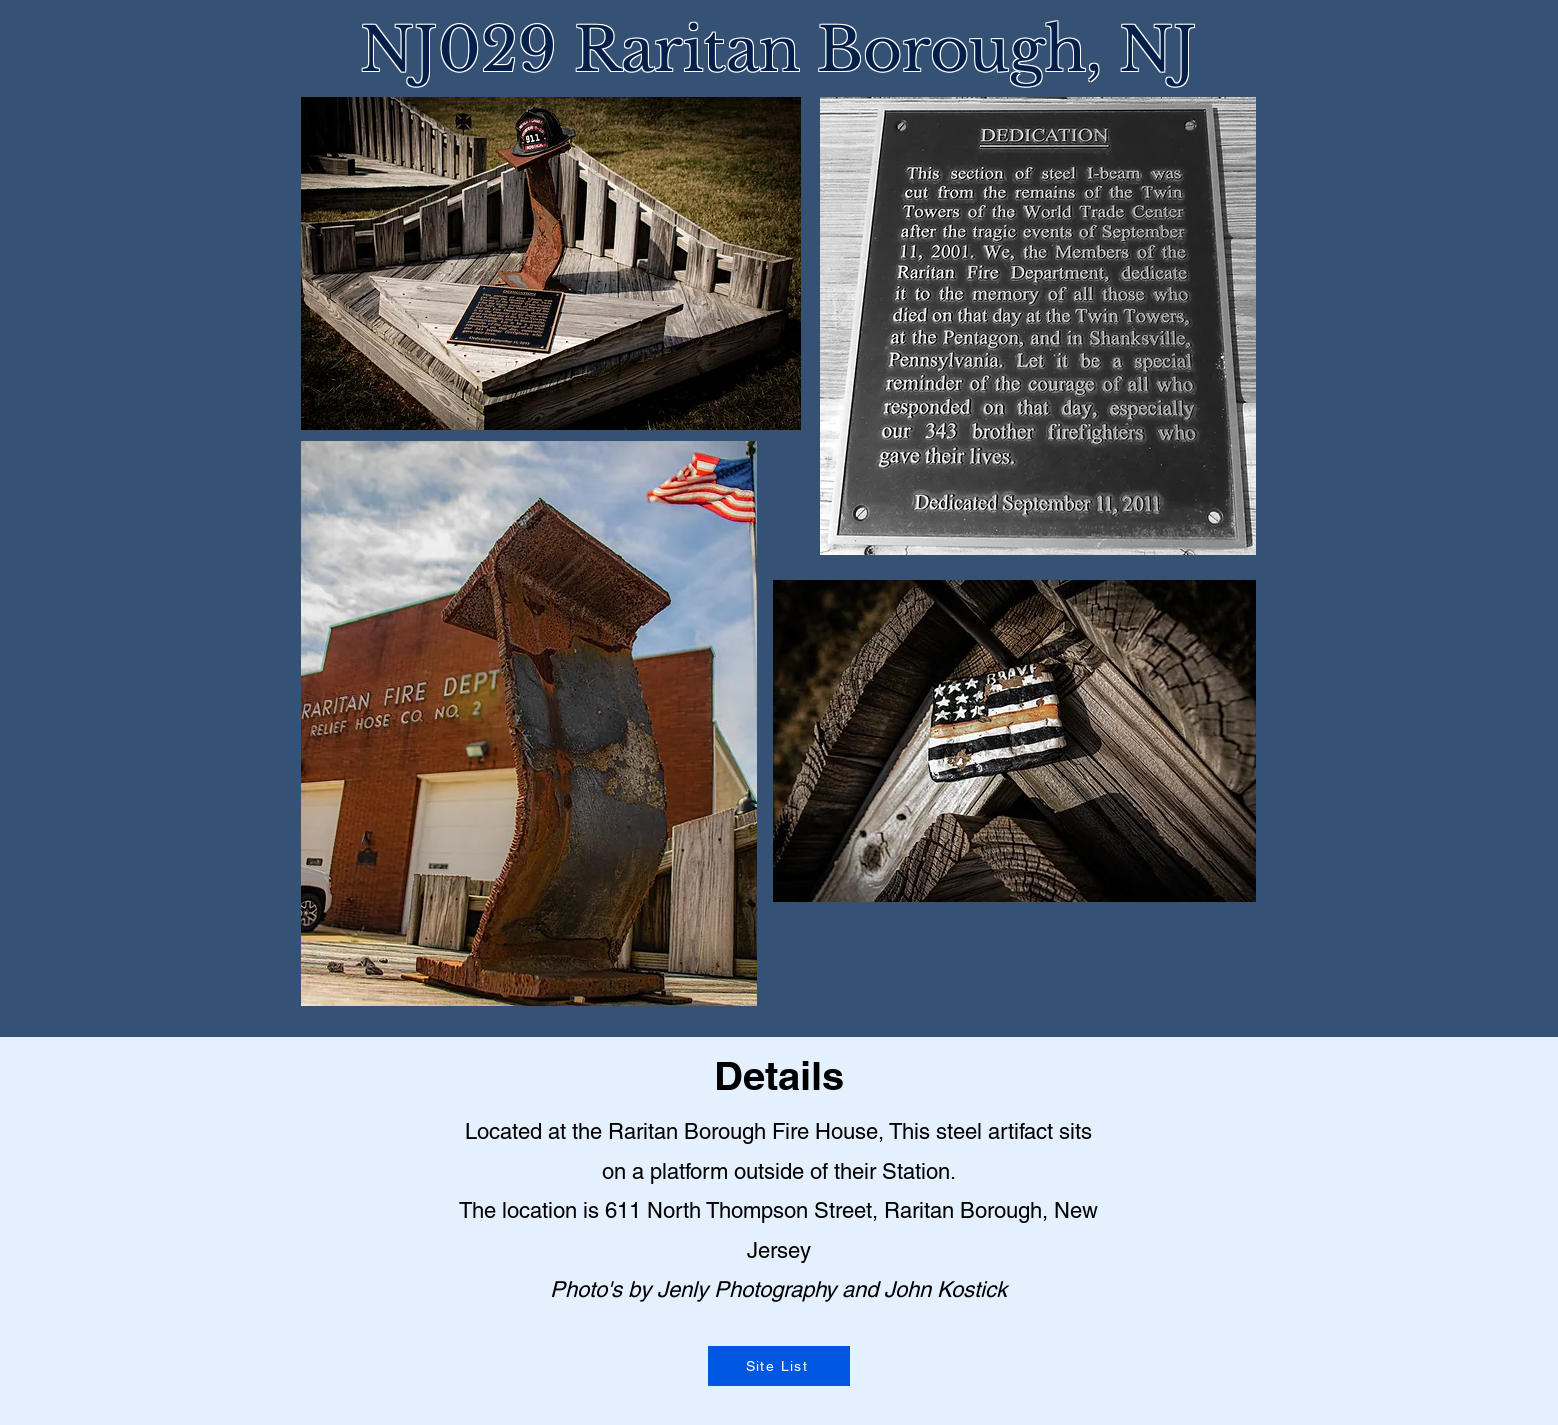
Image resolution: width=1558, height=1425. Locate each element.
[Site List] (779, 1366)
